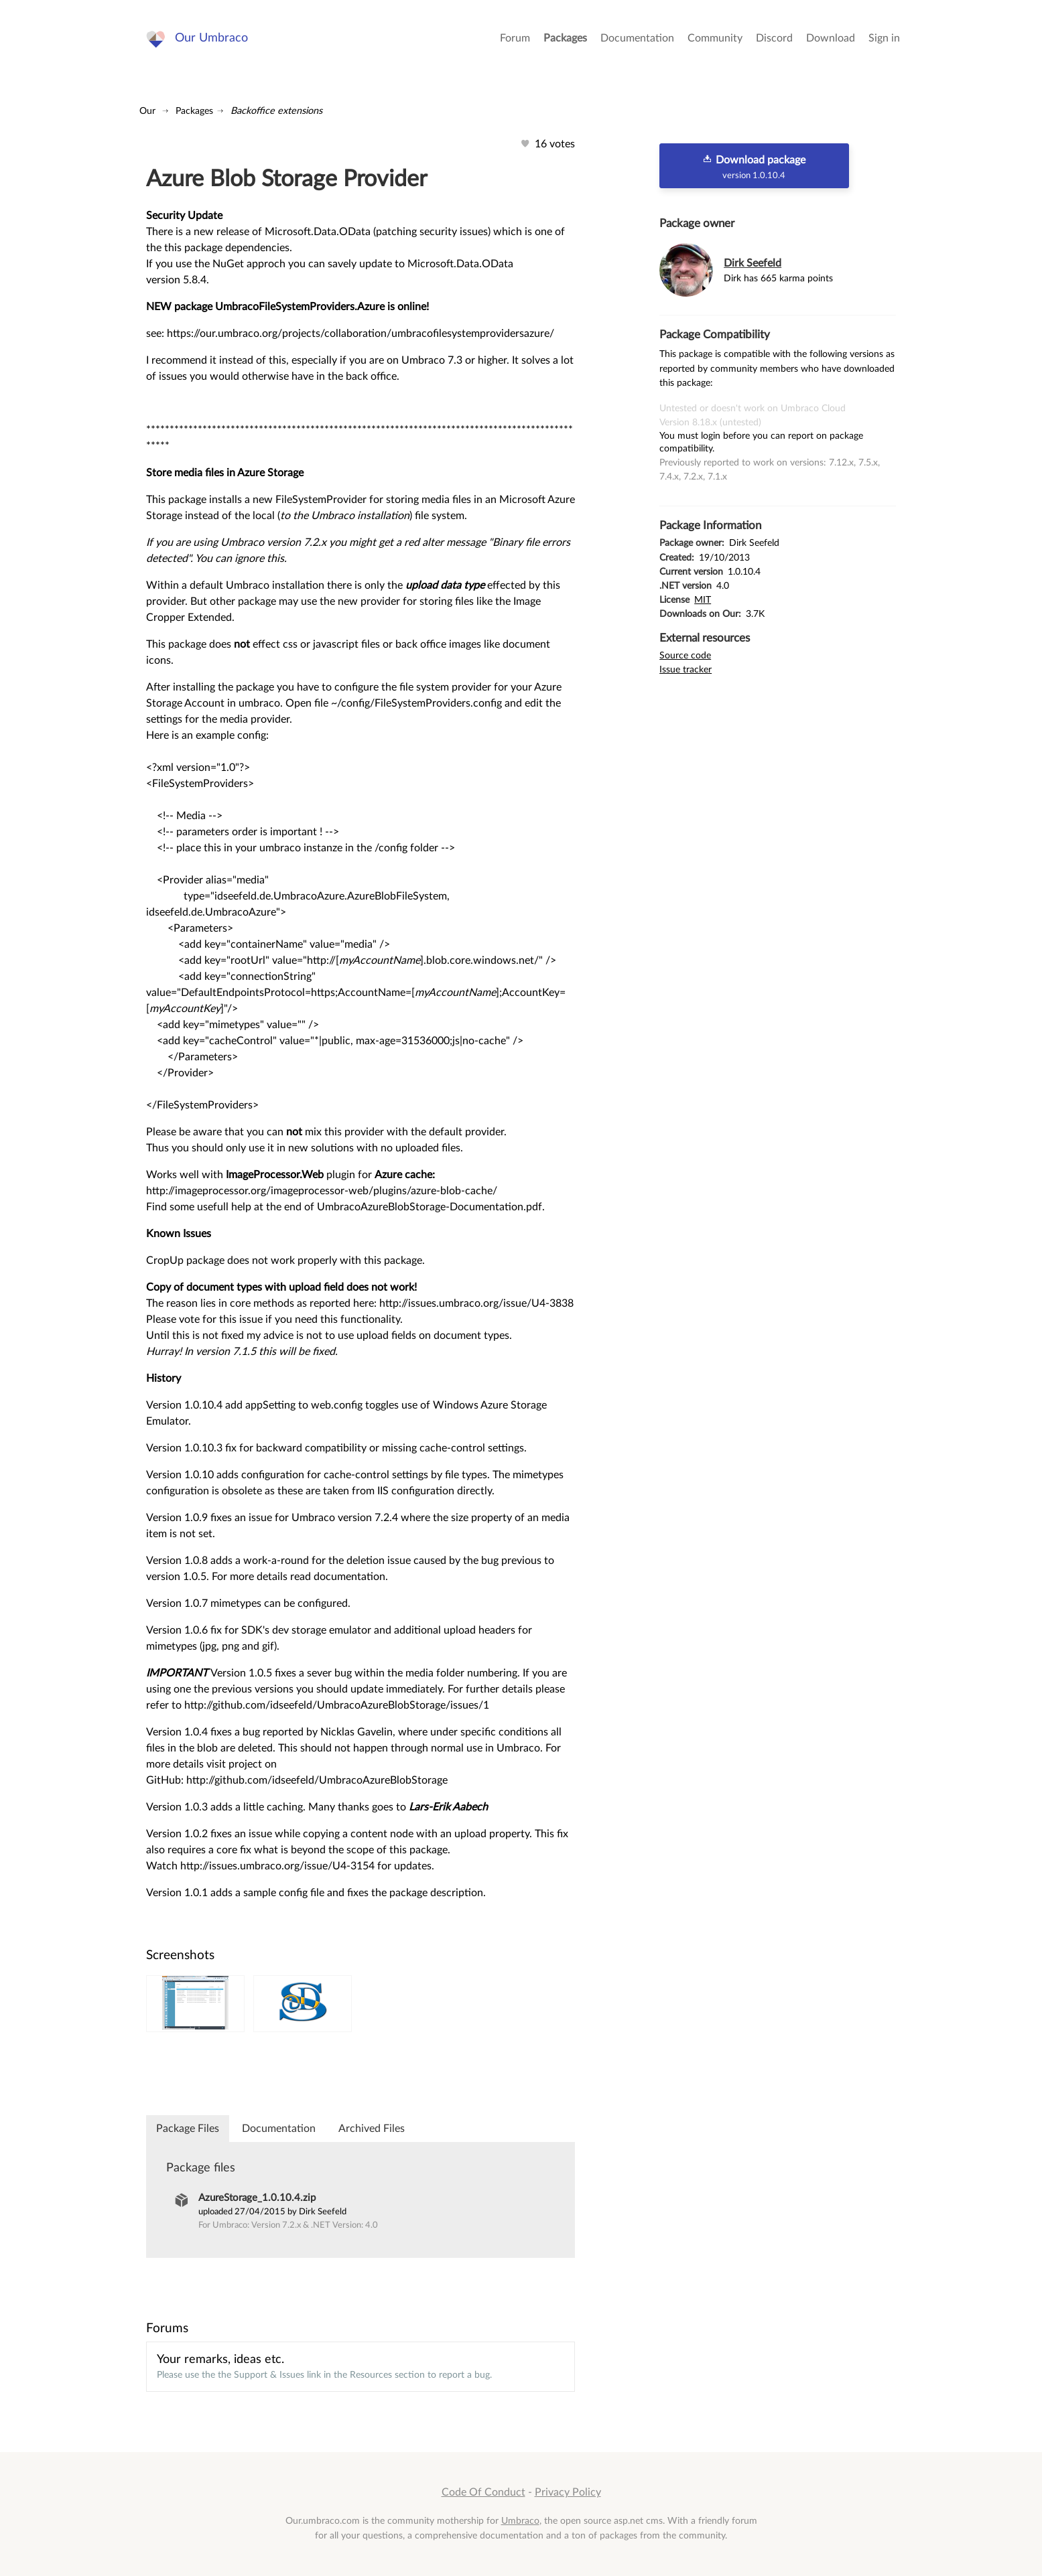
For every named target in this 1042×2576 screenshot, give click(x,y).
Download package (754, 166)
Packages (565, 40)
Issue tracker (685, 669)
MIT (702, 600)
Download (830, 40)
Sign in (884, 40)
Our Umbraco (212, 39)
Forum (515, 40)
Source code (685, 655)
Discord (774, 40)
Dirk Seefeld (752, 263)
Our (147, 111)
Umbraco (520, 2521)
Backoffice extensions (276, 111)
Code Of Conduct (483, 2492)
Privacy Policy (568, 2492)
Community (715, 40)
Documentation (637, 40)
